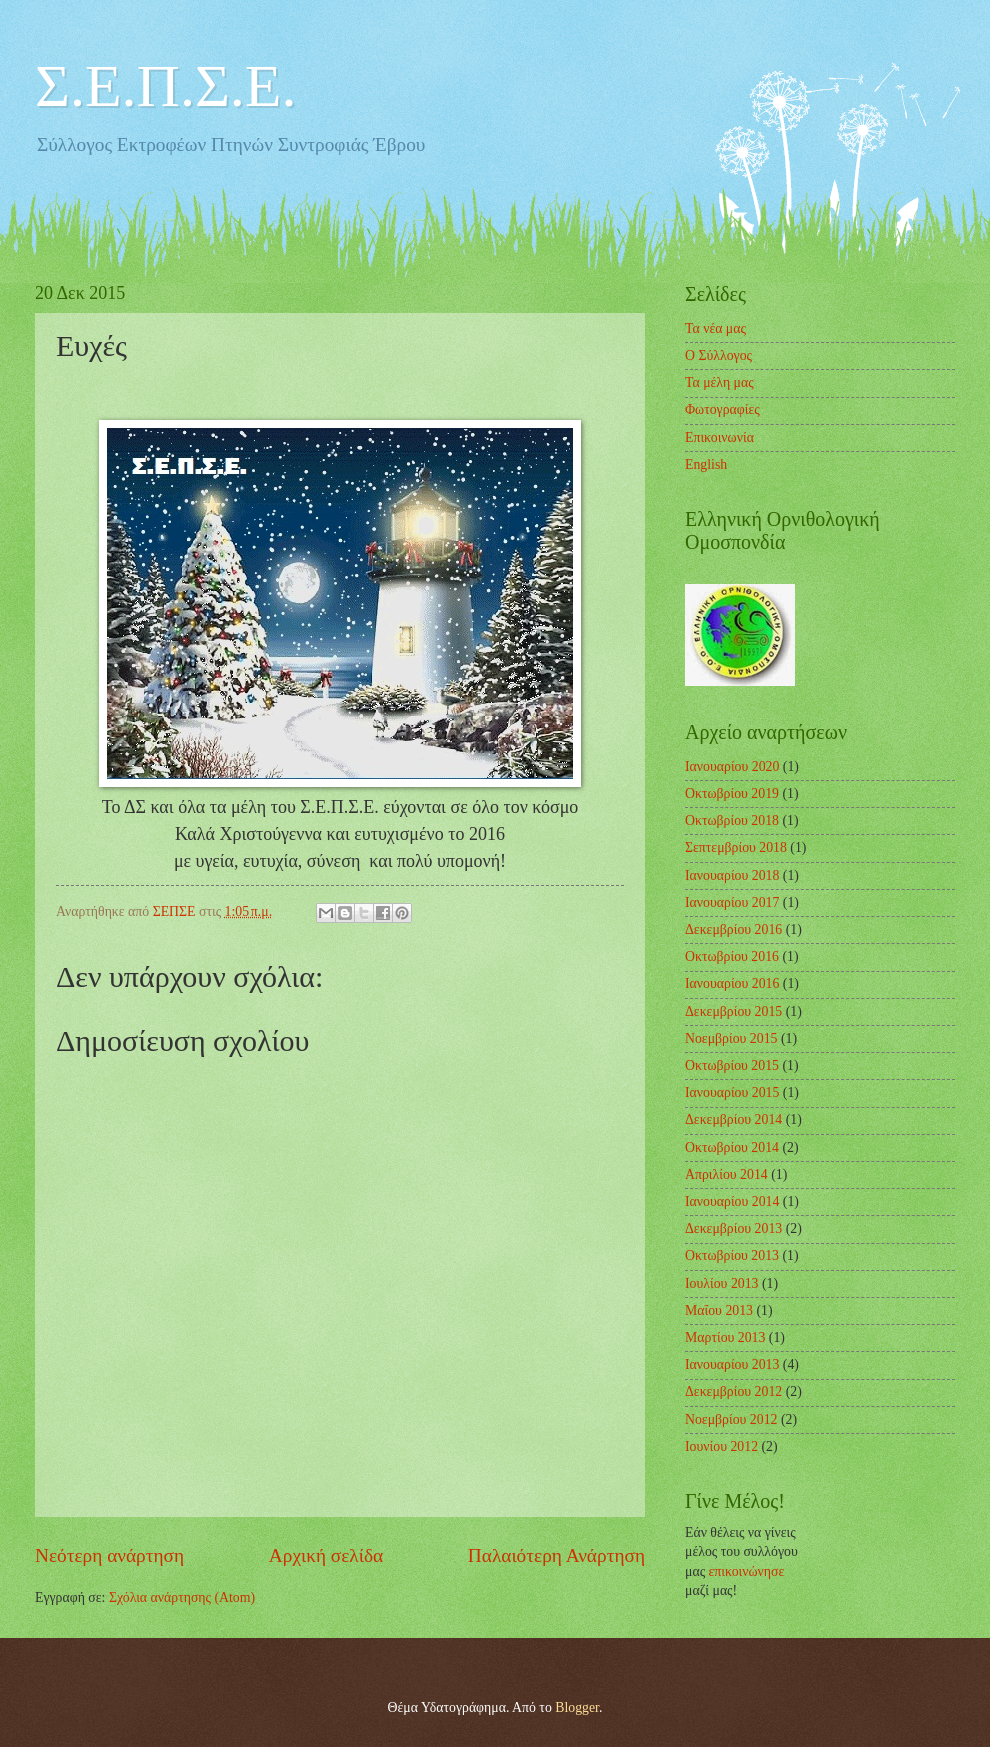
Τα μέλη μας (719, 382)
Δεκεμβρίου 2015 (733, 1011)
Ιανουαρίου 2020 (732, 766)
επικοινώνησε (747, 1571)
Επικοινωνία (719, 437)
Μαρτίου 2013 (725, 1337)
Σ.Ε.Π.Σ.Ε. (165, 86)
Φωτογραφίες (722, 409)
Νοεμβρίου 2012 (731, 1419)
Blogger (577, 1707)
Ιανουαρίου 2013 (732, 1364)
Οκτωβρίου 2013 (732, 1255)
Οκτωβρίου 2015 (732, 1065)
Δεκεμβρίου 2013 (733, 1228)
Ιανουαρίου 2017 (732, 902)
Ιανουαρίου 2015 (732, 1092)
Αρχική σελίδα (326, 1555)
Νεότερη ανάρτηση (109, 1555)
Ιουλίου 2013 (722, 1283)
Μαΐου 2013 (719, 1310)
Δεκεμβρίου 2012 (733, 1391)
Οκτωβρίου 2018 (732, 820)
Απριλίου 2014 (726, 1174)
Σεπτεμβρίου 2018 (736, 847)
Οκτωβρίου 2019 (732, 793)
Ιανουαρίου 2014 (732, 1201)
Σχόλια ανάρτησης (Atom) (182, 1597)
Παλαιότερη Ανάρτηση (556, 1555)
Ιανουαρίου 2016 (732, 983)
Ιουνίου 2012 (721, 1446)
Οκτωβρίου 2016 (732, 956)
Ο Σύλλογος (718, 355)
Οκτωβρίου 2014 (732, 1147)
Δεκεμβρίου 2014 (733, 1119)
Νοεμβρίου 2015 (731, 1038)
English (706, 464)
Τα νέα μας (715, 328)
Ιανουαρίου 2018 (732, 875)
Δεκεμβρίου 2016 (733, 929)
